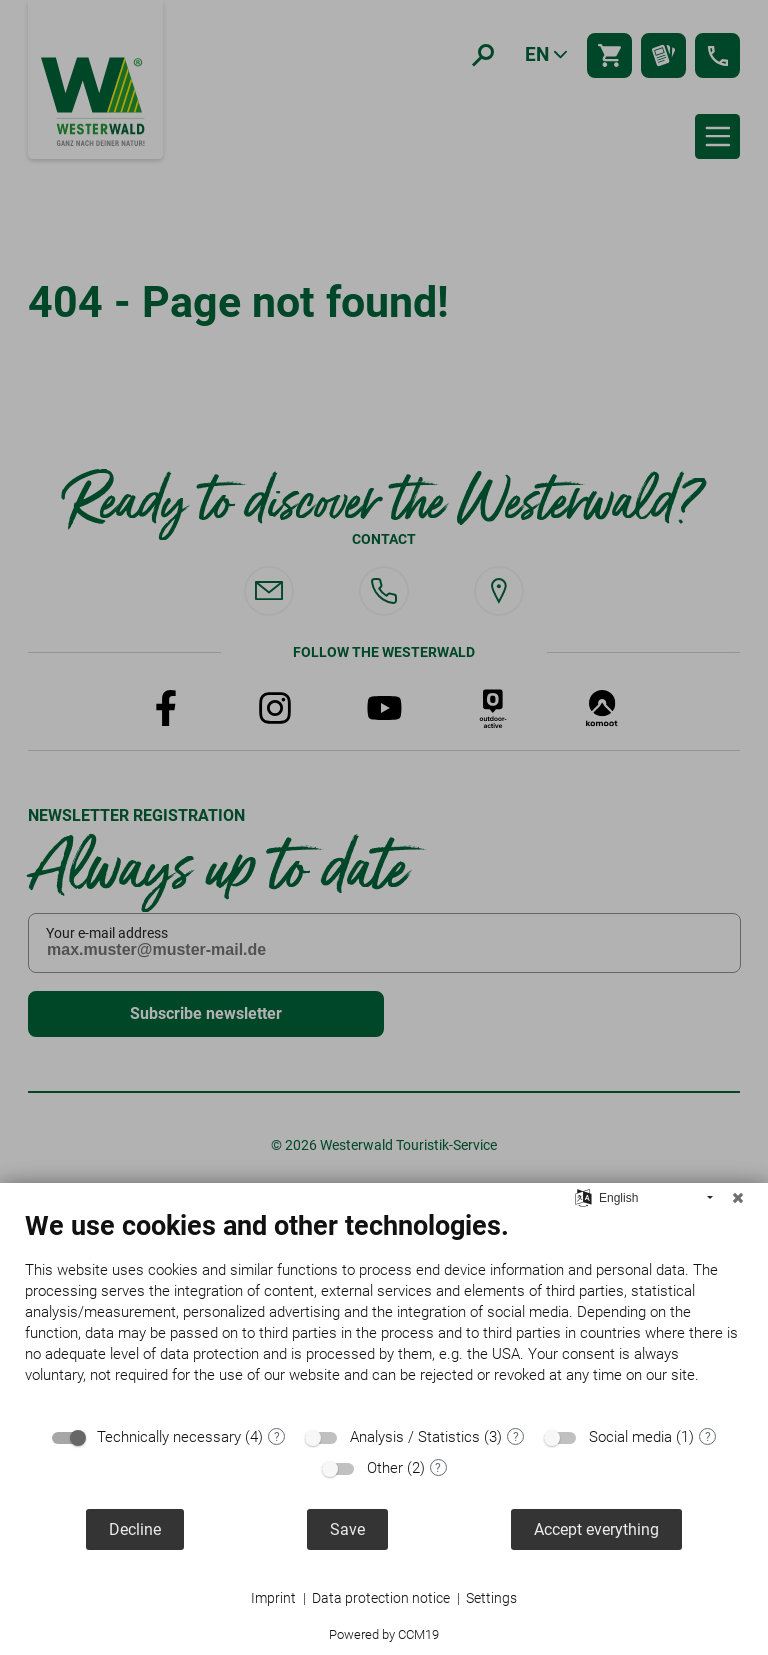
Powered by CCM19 (384, 1634)
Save (347, 1529)
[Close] (738, 1198)
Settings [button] (491, 1598)
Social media (630, 1437)
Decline (135, 1529)
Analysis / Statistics (415, 1437)
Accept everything (596, 1529)
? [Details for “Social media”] (708, 1437)
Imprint (273, 1598)
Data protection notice (381, 1598)
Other (385, 1468)
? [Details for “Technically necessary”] (277, 1437)
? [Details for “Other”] (438, 1468)
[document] (384, 1312)
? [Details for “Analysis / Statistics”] (516, 1437)
